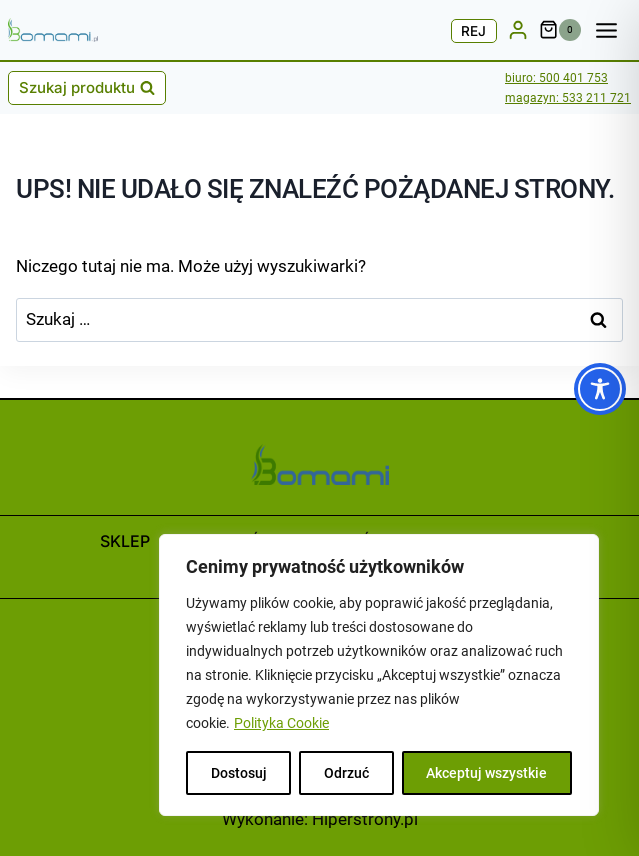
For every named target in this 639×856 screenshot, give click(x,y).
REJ (473, 31)
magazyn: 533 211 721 (568, 98)
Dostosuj (239, 773)
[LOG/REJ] (518, 30)
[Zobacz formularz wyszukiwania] (87, 88)
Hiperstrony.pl (365, 819)
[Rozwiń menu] (612, 30)
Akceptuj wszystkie (486, 773)
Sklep (125, 541)
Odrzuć (346, 773)
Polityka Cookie (281, 723)
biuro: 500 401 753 (556, 78)
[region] (379, 675)
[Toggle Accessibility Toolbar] (600, 389)
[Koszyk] (561, 30)
